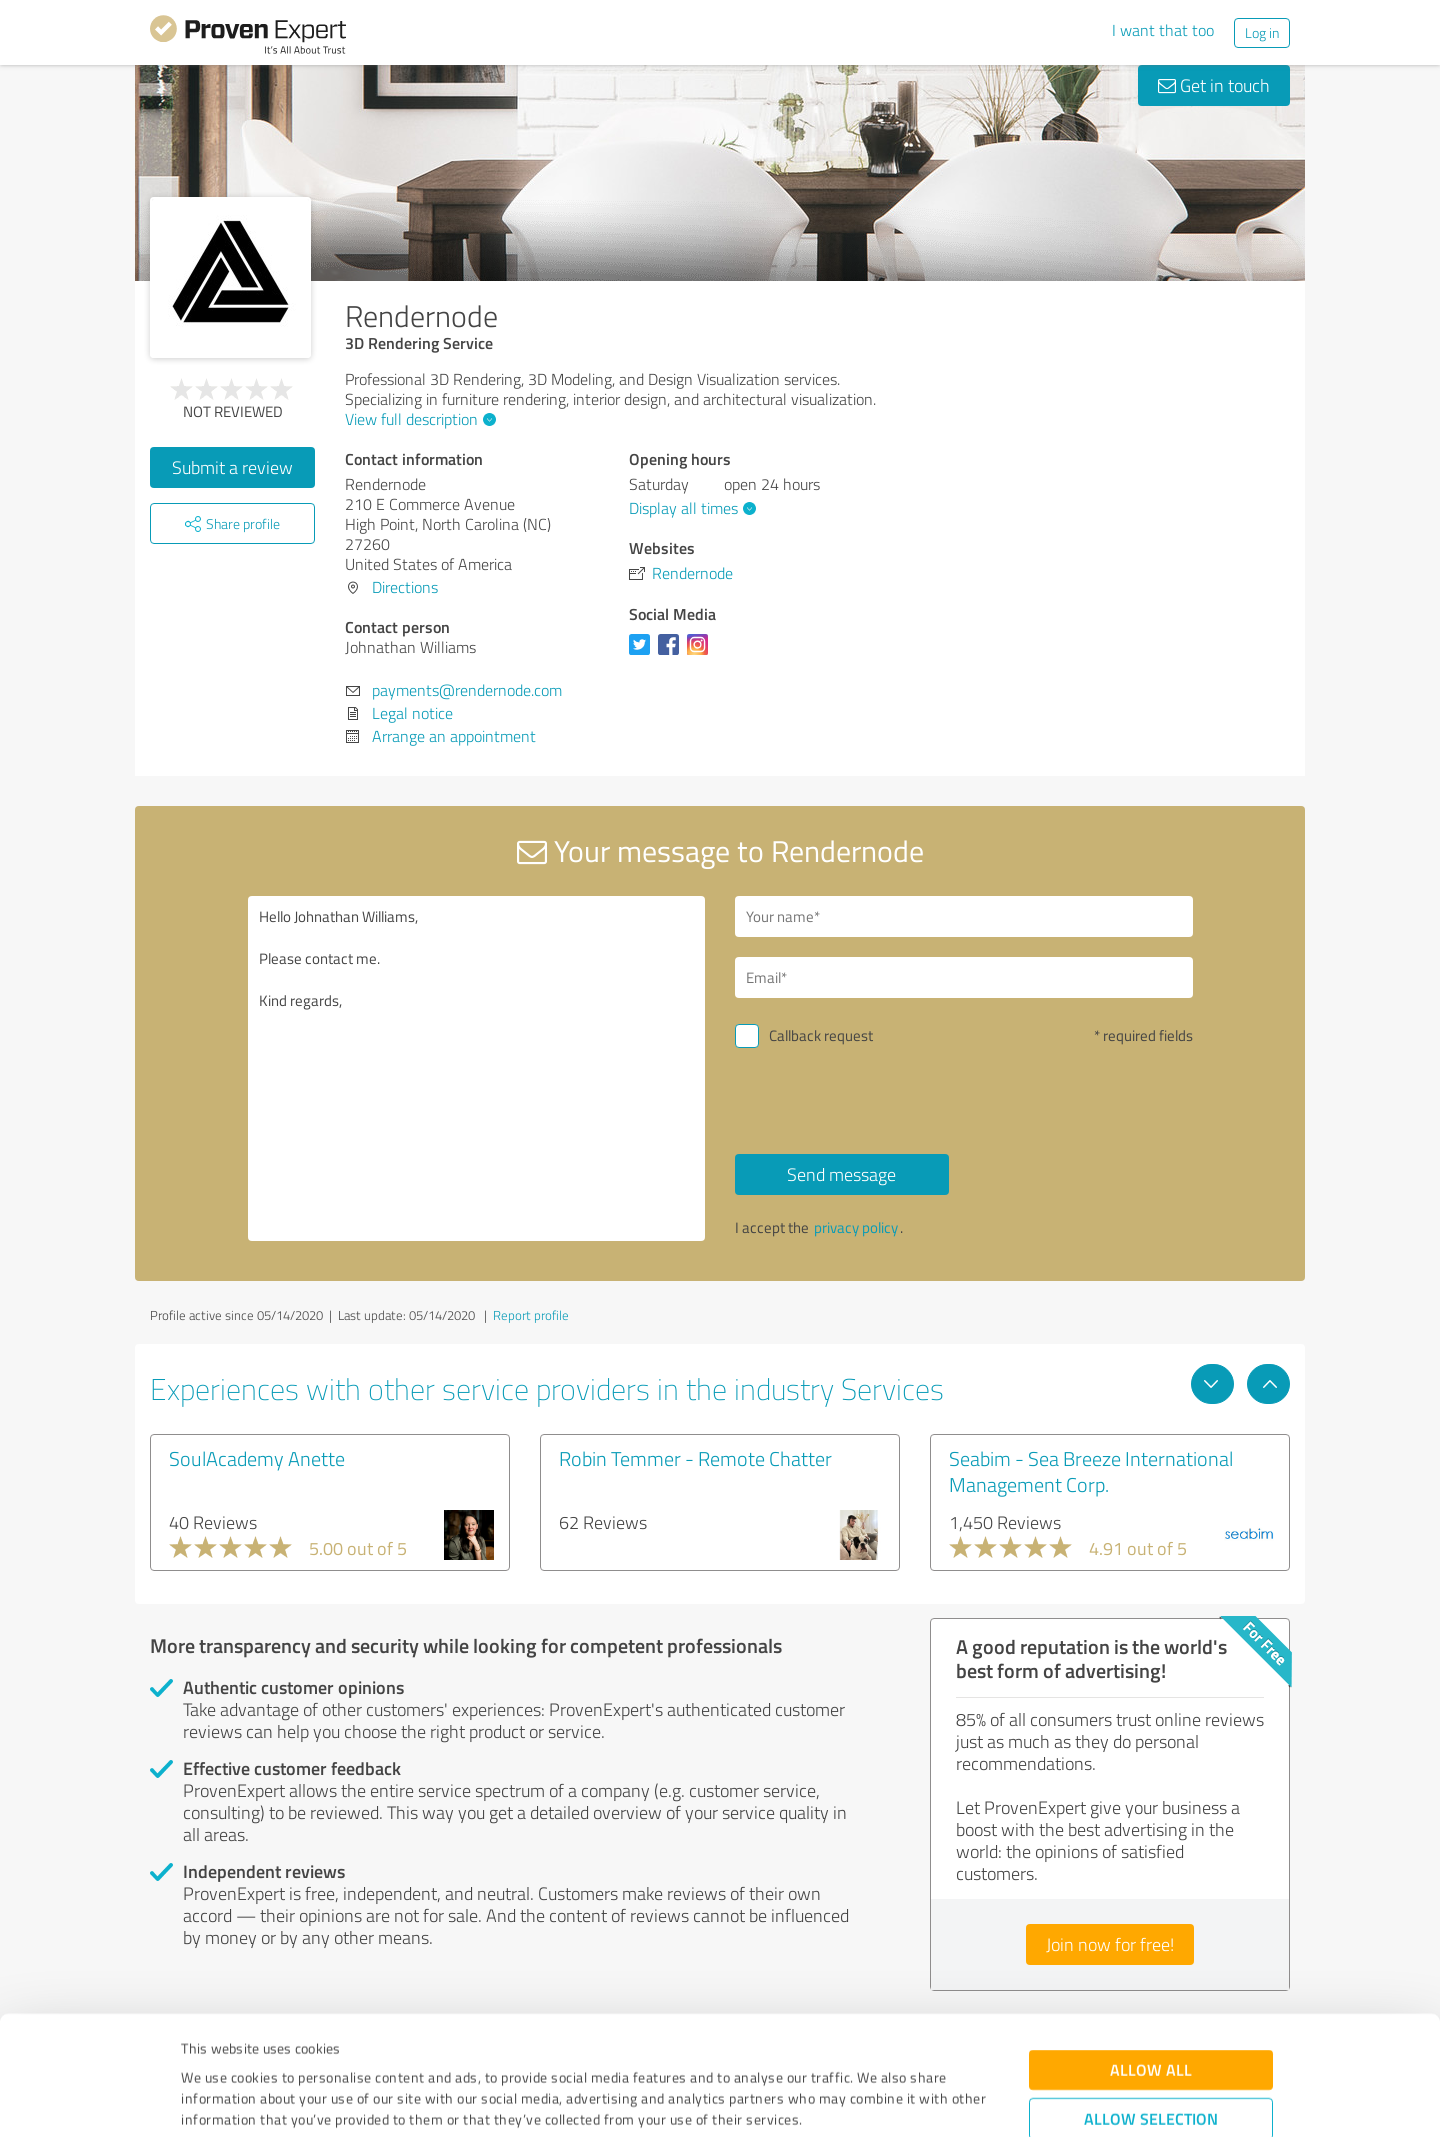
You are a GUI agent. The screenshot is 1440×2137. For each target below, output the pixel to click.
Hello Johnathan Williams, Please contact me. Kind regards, (477, 1068)
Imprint (204, 2043)
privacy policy (856, 1227)
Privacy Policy (281, 2043)
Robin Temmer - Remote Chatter (695, 1458)
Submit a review (232, 467)
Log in (1262, 32)
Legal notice (412, 713)
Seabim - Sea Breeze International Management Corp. (1091, 1471)
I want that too (1163, 30)
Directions (405, 587)
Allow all (1151, 1951)
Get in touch (1214, 85)
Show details (845, 2099)
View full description (418, 419)
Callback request (821, 1035)
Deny (1151, 2062)
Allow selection (1151, 2000)
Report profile (531, 1315)
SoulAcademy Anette (257, 1458)
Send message (841, 1174)
